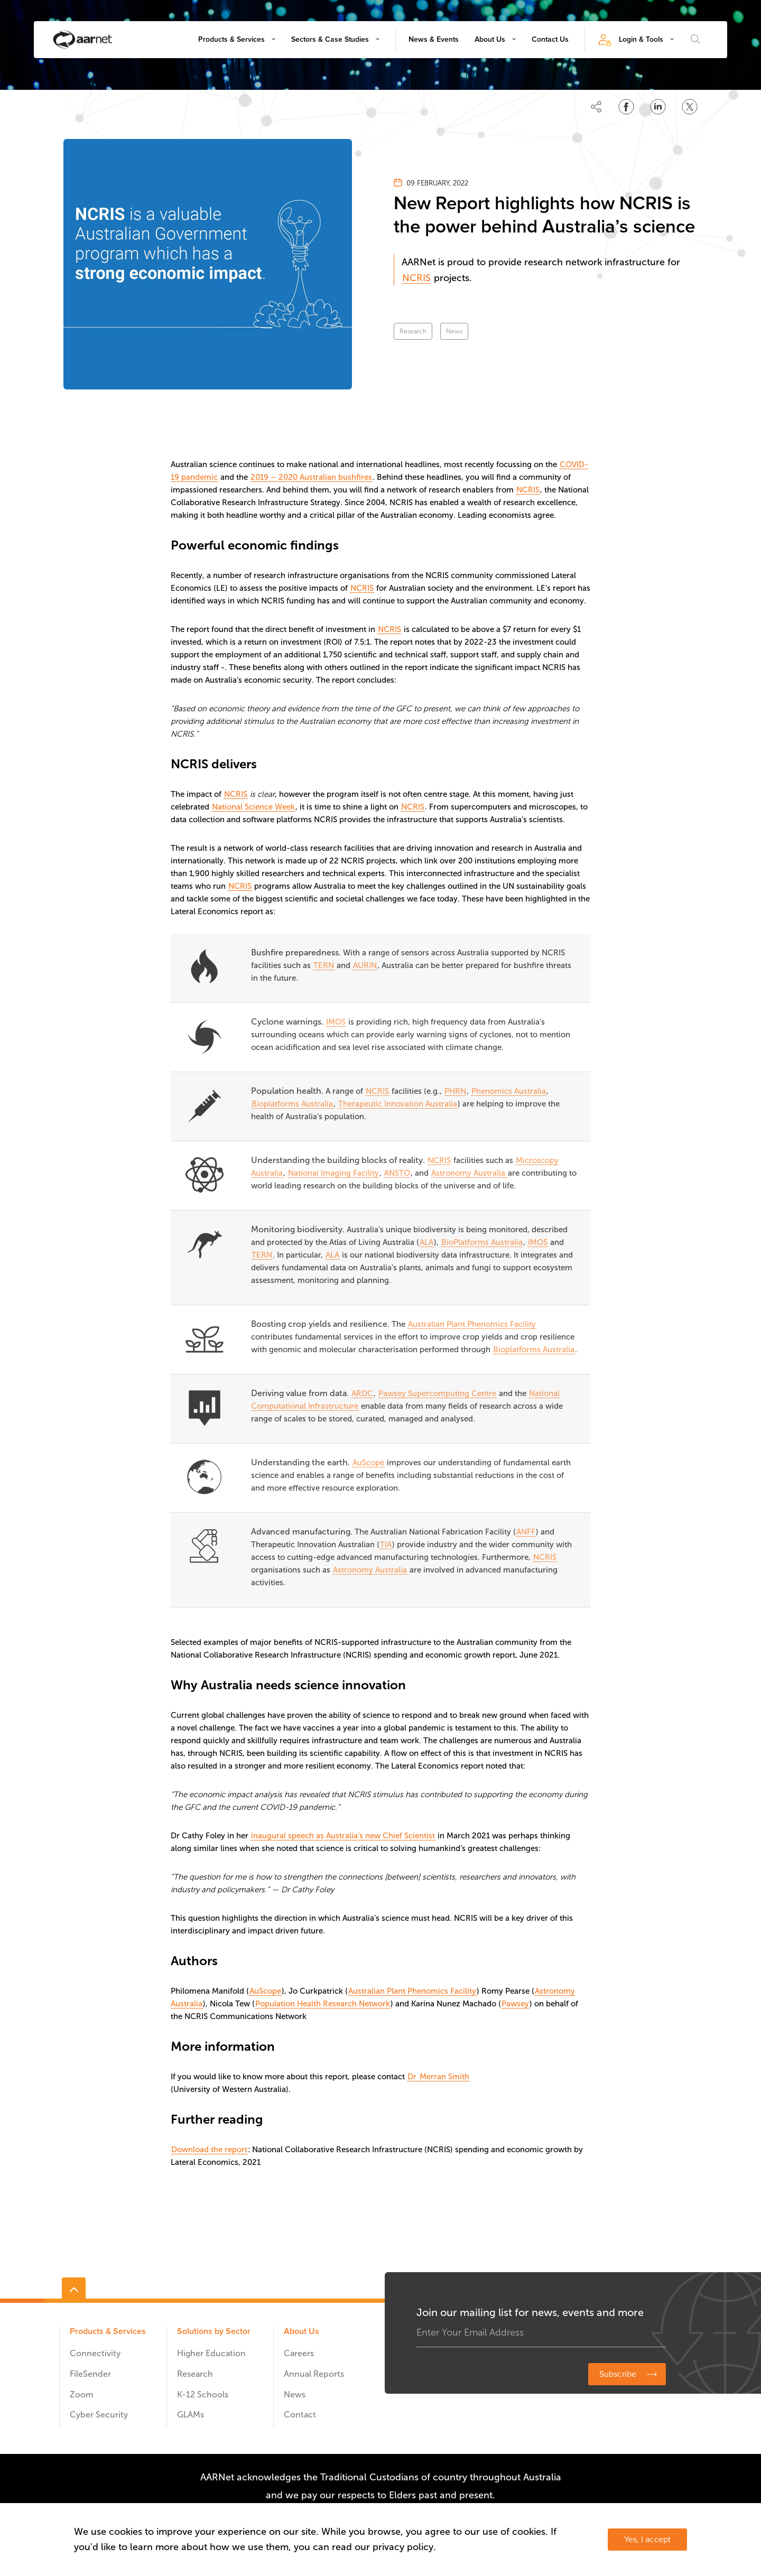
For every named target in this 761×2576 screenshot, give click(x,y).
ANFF (525, 1532)
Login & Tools (641, 39)
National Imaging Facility (333, 1173)
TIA (386, 1544)
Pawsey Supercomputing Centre (437, 1393)
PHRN (455, 1091)
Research (413, 331)
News (454, 331)
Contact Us (550, 39)
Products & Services (231, 39)
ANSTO (397, 1173)
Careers (299, 2353)
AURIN (365, 965)
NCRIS (416, 278)
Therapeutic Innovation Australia (397, 1104)
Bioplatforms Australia (292, 1104)
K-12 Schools (202, 2394)
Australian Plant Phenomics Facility (472, 1324)
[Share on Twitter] (690, 107)
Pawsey (515, 2003)
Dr (413, 2076)
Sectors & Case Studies (330, 39)
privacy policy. (404, 2547)
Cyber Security (99, 2415)
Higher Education (211, 2353)
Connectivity (95, 2353)
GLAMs (190, 2415)
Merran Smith (444, 2076)
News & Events (434, 39)
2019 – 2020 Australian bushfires (311, 477)
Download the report (209, 2149)
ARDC (362, 1393)
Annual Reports (314, 2374)
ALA (426, 1242)
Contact (300, 2415)
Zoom (82, 2394)
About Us (490, 39)
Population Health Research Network (322, 2003)
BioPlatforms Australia (482, 1242)
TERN (323, 965)
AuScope (368, 1462)
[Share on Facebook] (626, 107)
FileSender (90, 2374)
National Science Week (253, 807)
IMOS (336, 1022)
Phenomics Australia (508, 1091)
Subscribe (617, 2374)
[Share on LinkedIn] (658, 107)
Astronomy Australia (469, 1173)
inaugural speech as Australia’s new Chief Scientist (343, 1835)
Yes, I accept (647, 2539)
